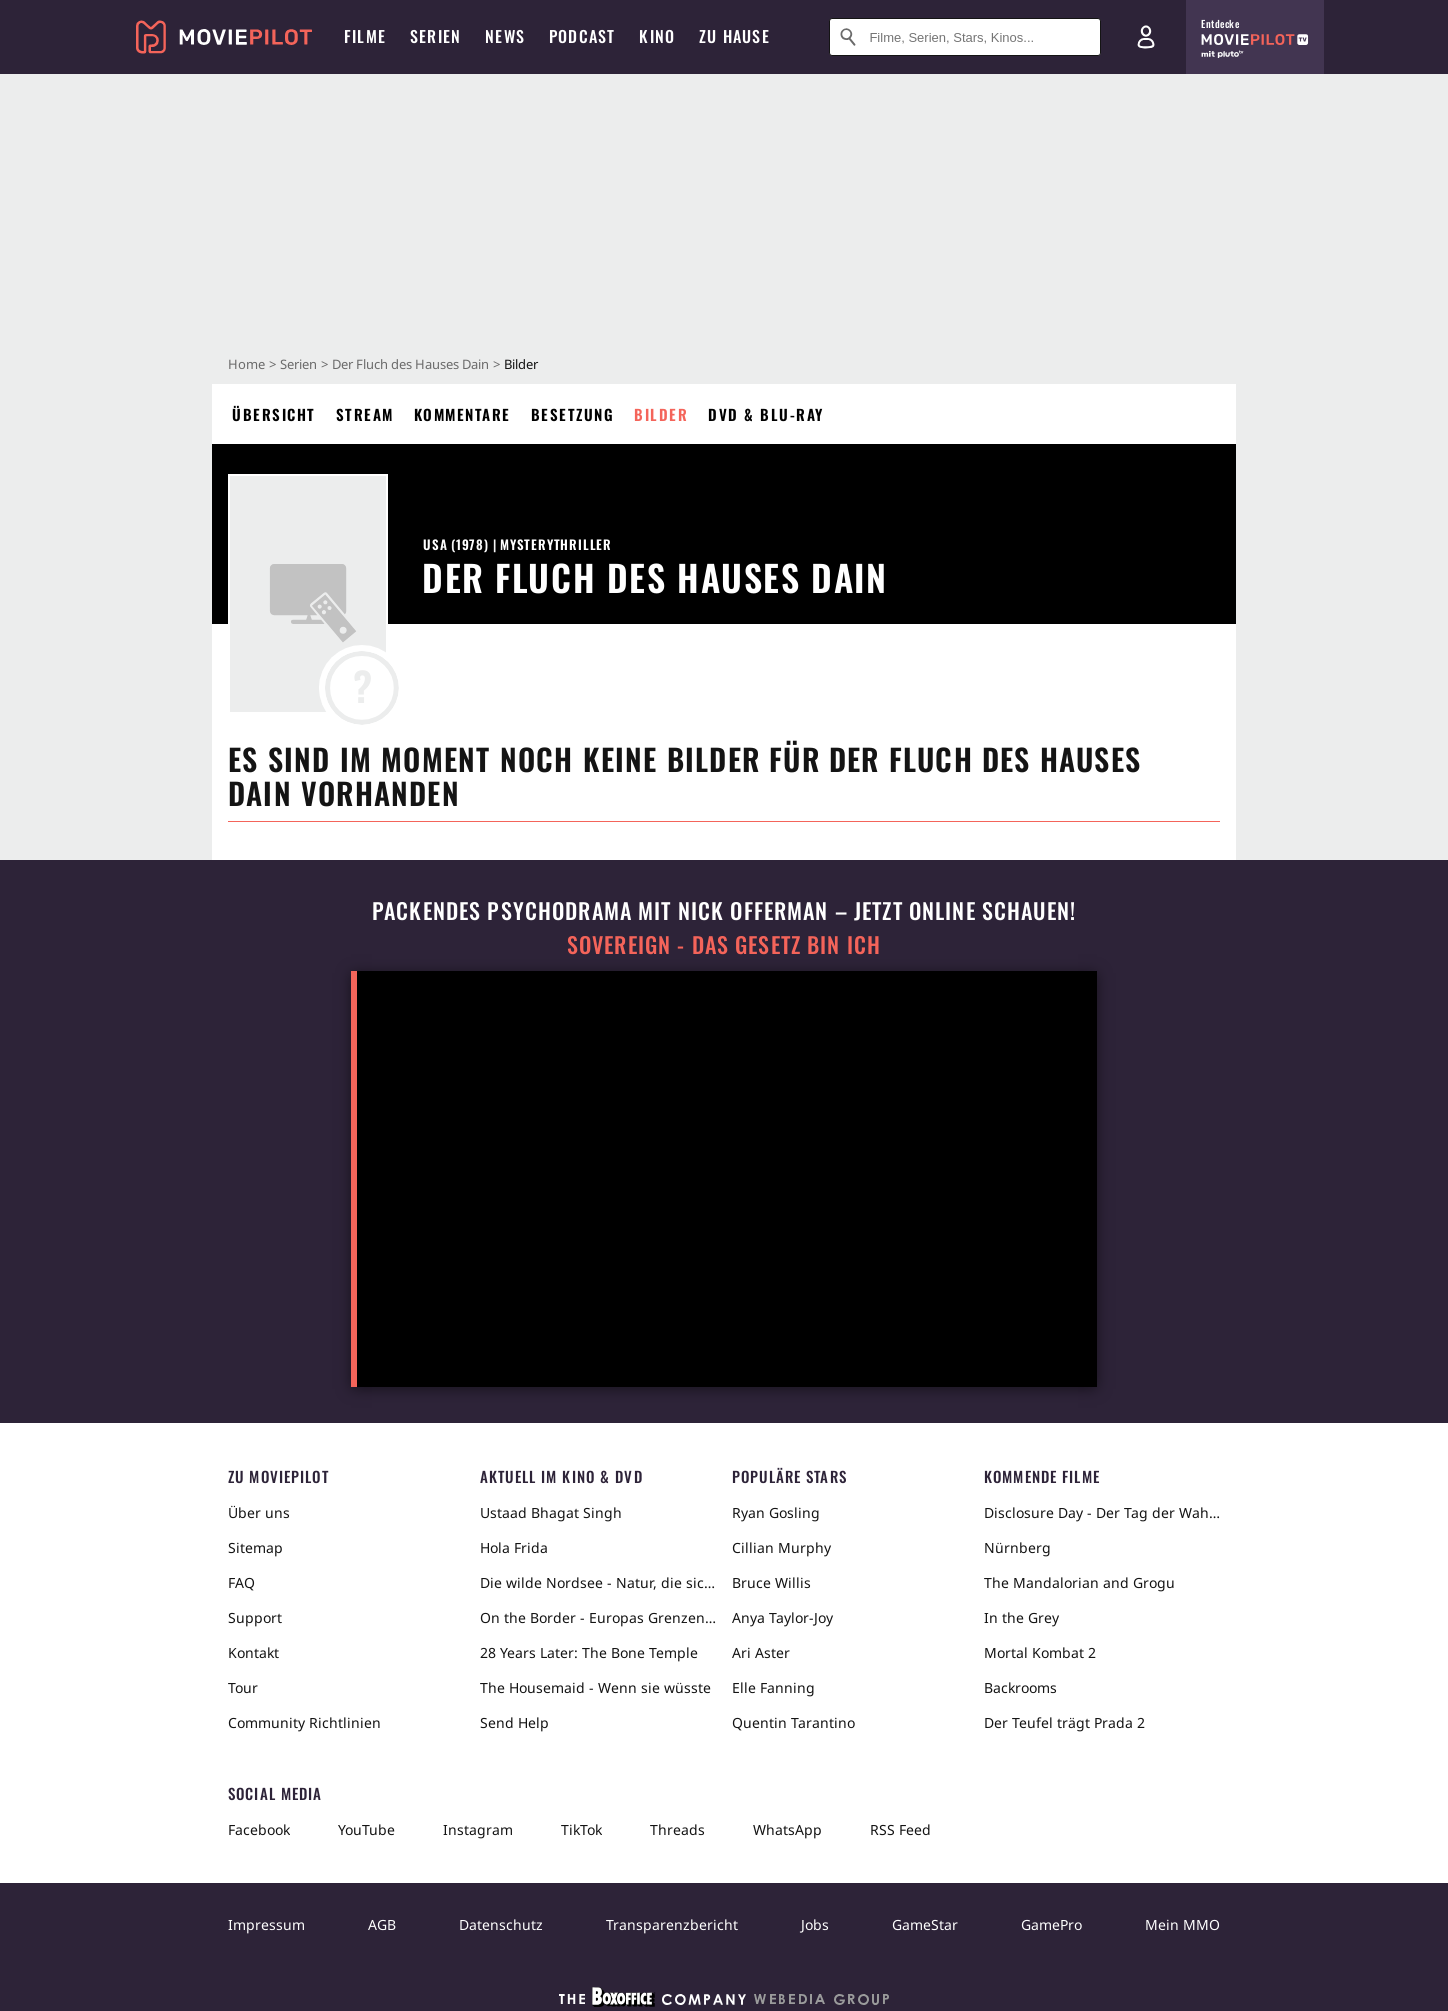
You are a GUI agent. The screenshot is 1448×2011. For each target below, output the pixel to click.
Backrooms (1020, 1687)
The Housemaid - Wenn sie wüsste (595, 1687)
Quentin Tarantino (793, 1722)
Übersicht (274, 414)
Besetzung (573, 414)
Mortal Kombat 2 (1040, 1652)
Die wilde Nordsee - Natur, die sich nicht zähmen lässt (598, 1582)
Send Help (514, 1722)
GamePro (1051, 1924)
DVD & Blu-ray (766, 414)
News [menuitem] (505, 36)
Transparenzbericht (672, 1924)
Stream (365, 414)
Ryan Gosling (776, 1512)
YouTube (366, 1829)
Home (246, 364)
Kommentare (462, 414)
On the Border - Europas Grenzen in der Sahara (598, 1617)
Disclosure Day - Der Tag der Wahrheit (1102, 1512)
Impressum (266, 1924)
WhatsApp (787, 1829)
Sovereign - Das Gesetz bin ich (724, 944)
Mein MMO (1182, 1924)
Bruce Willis (771, 1582)
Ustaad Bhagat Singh (551, 1512)
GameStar (925, 1924)
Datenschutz (501, 1924)
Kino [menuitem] (657, 36)
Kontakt (253, 1652)
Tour (243, 1687)
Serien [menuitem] (435, 36)
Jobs (815, 1924)
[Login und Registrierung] (1146, 37)
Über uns (259, 1512)
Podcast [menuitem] (582, 36)
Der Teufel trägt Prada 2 (1064, 1722)
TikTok (581, 1829)
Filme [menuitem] (365, 36)
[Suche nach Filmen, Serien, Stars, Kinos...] (965, 37)
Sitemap (255, 1547)
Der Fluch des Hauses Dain (410, 364)
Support (255, 1617)
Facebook (259, 1829)
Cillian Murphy (781, 1547)
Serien (298, 364)
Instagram (478, 1829)
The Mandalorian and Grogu (1079, 1582)
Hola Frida (514, 1547)
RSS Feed (900, 1829)
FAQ (241, 1582)
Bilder (661, 414)
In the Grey (1021, 1617)
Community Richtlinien (304, 1722)
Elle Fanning (773, 1687)
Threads (677, 1829)
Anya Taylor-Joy (782, 1617)
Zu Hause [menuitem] (734, 36)
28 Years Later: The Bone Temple (589, 1652)
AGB (382, 1924)
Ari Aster (761, 1652)
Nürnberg (1017, 1547)
